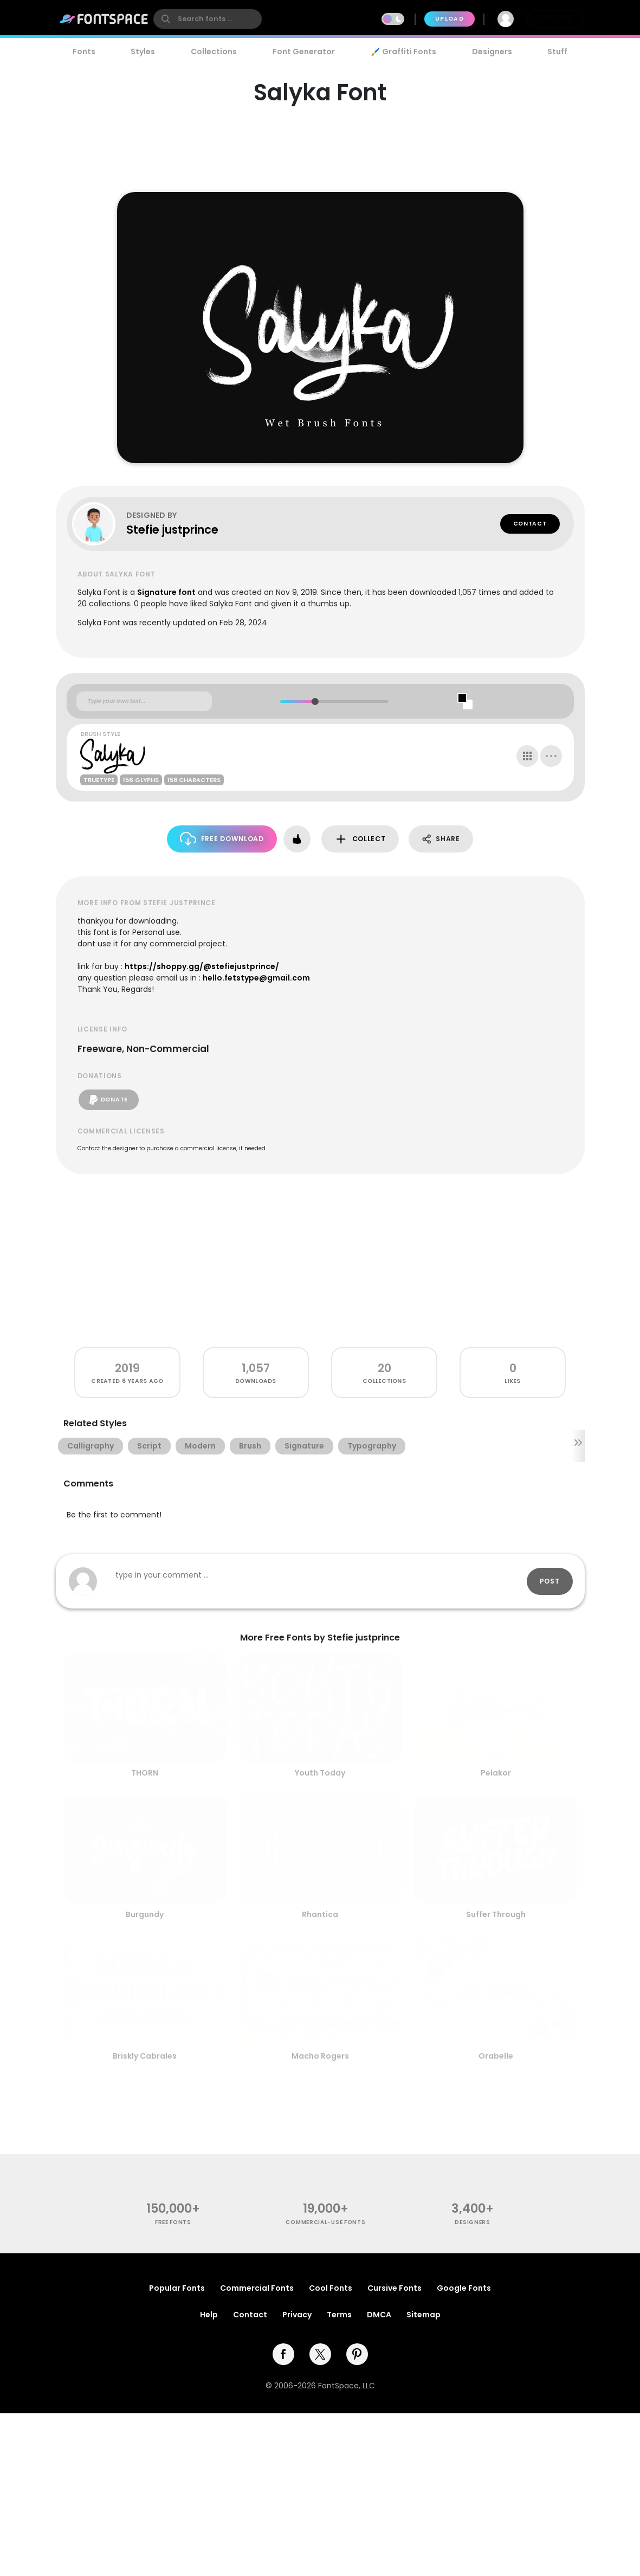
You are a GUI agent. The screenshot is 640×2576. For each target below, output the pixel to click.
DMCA (379, 2314)
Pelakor (496, 1772)
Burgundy (145, 1914)
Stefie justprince (172, 529)
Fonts (84, 51)
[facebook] (283, 2354)
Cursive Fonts (394, 2288)
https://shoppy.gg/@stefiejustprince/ (202, 966)
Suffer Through (496, 1914)
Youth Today (320, 1772)
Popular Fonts (177, 2288)
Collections (214, 51)
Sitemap (423, 2314)
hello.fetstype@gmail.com (256, 977)
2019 (127, 1368)
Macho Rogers (320, 2055)
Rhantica (320, 1914)
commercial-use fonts (325, 2222)
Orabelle (496, 2055)
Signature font (166, 592)
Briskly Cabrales (145, 2055)
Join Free (555, 19)
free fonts (173, 2222)
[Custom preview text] (144, 701)
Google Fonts (464, 2288)
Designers (492, 51)
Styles (143, 51)
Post (550, 1581)
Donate (108, 1100)
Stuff (557, 51)
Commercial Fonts (257, 2288)
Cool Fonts (330, 2288)
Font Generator (304, 51)
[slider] (315, 701)
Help (209, 2314)
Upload (449, 19)
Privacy (297, 2314)
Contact (530, 524)
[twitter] (320, 2354)
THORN (144, 1772)
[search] (207, 19)
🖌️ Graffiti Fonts (403, 51)
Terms (339, 2314)
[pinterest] (357, 2354)
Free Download (222, 838)
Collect (360, 839)
